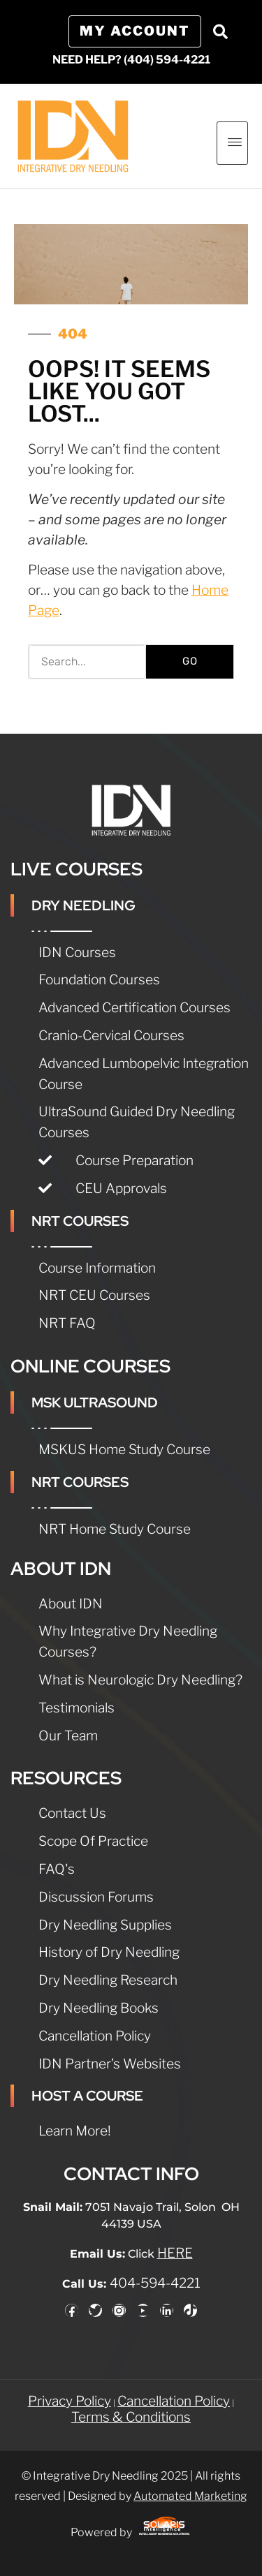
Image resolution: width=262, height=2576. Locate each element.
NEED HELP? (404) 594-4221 (131, 59)
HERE (175, 2252)
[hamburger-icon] (232, 143)
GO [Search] (190, 661)
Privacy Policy (69, 2400)
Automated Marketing (190, 2496)
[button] (220, 31)
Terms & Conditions (131, 2416)
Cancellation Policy (173, 2400)
